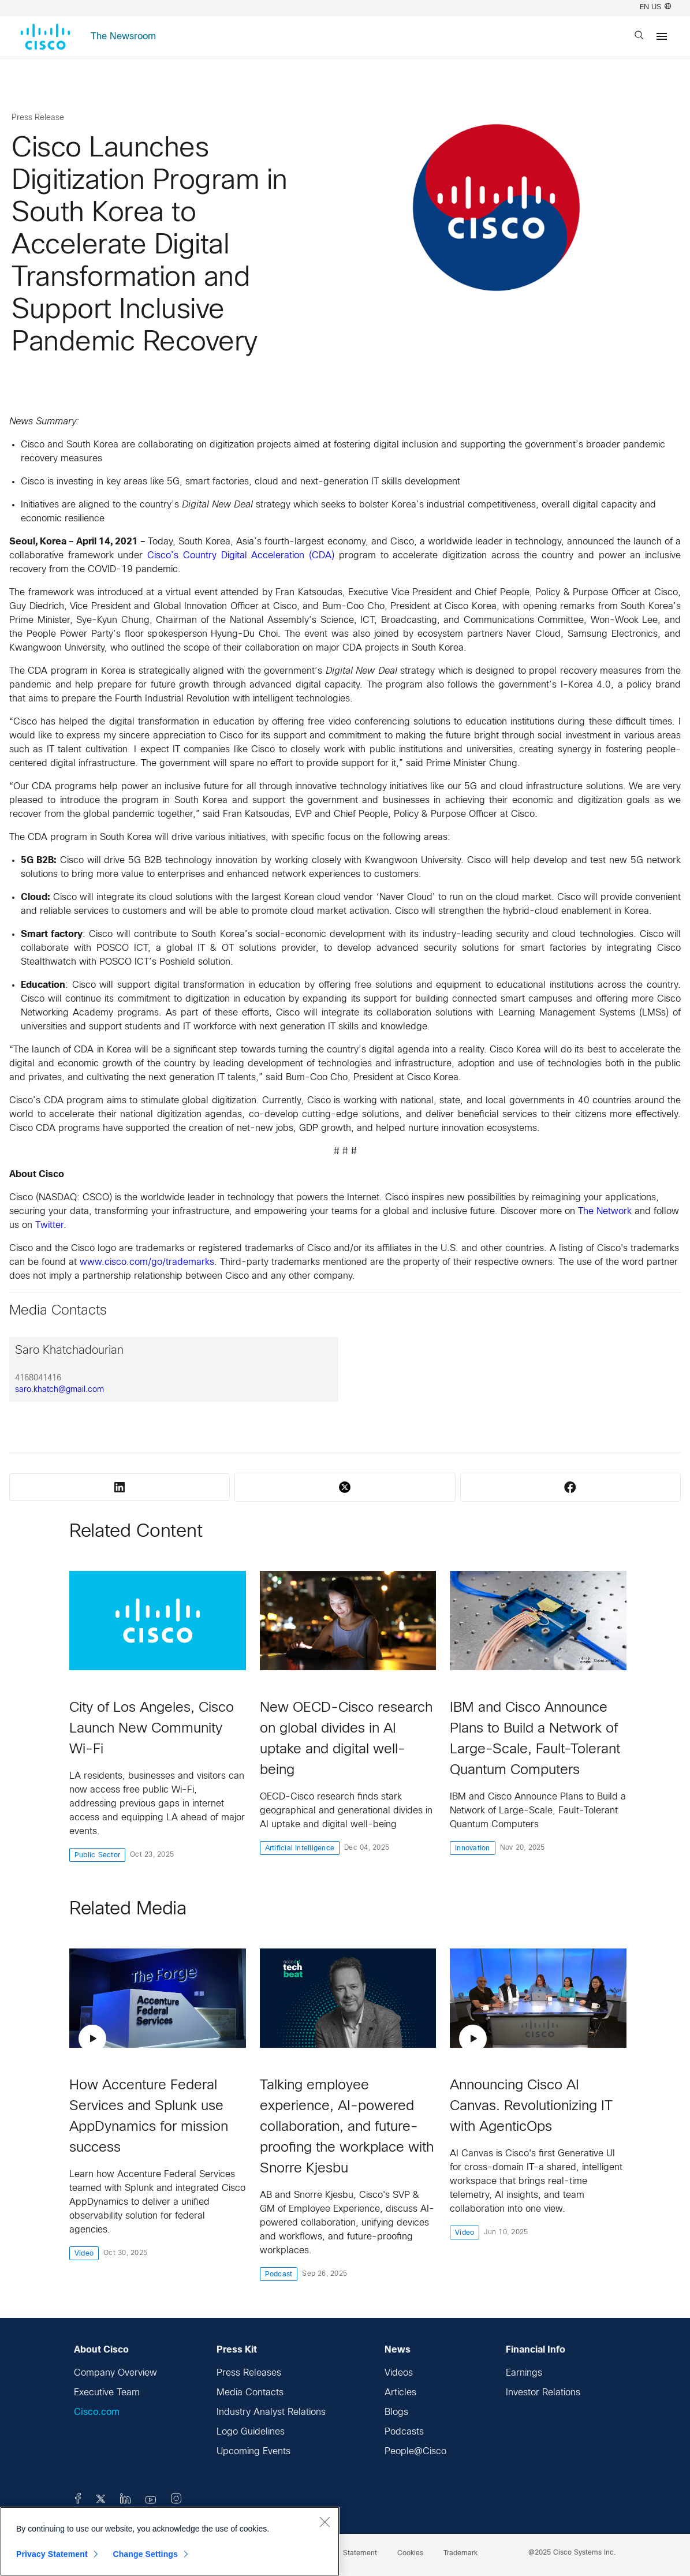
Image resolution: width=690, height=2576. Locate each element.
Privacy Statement (52, 2554)
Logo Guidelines (251, 2432)
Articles (400, 2392)
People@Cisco (415, 2451)
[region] (170, 2541)
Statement (360, 2553)
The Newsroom (123, 36)
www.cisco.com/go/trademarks (147, 1262)
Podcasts (404, 2432)
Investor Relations (543, 2392)
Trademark (460, 2553)
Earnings (524, 2373)
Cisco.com (97, 2412)
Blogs (396, 2412)
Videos (399, 2373)
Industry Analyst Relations (271, 2412)
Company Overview (115, 2373)
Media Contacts (250, 2392)
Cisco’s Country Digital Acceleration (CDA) (240, 555)
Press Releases (249, 2373)
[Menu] (661, 36)
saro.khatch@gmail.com (59, 1390)
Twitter (49, 1225)
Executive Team (107, 2392)
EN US (655, 7)
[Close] (324, 2522)
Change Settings (145, 2554)
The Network (605, 1211)
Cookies (410, 2553)
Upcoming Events (253, 2451)
